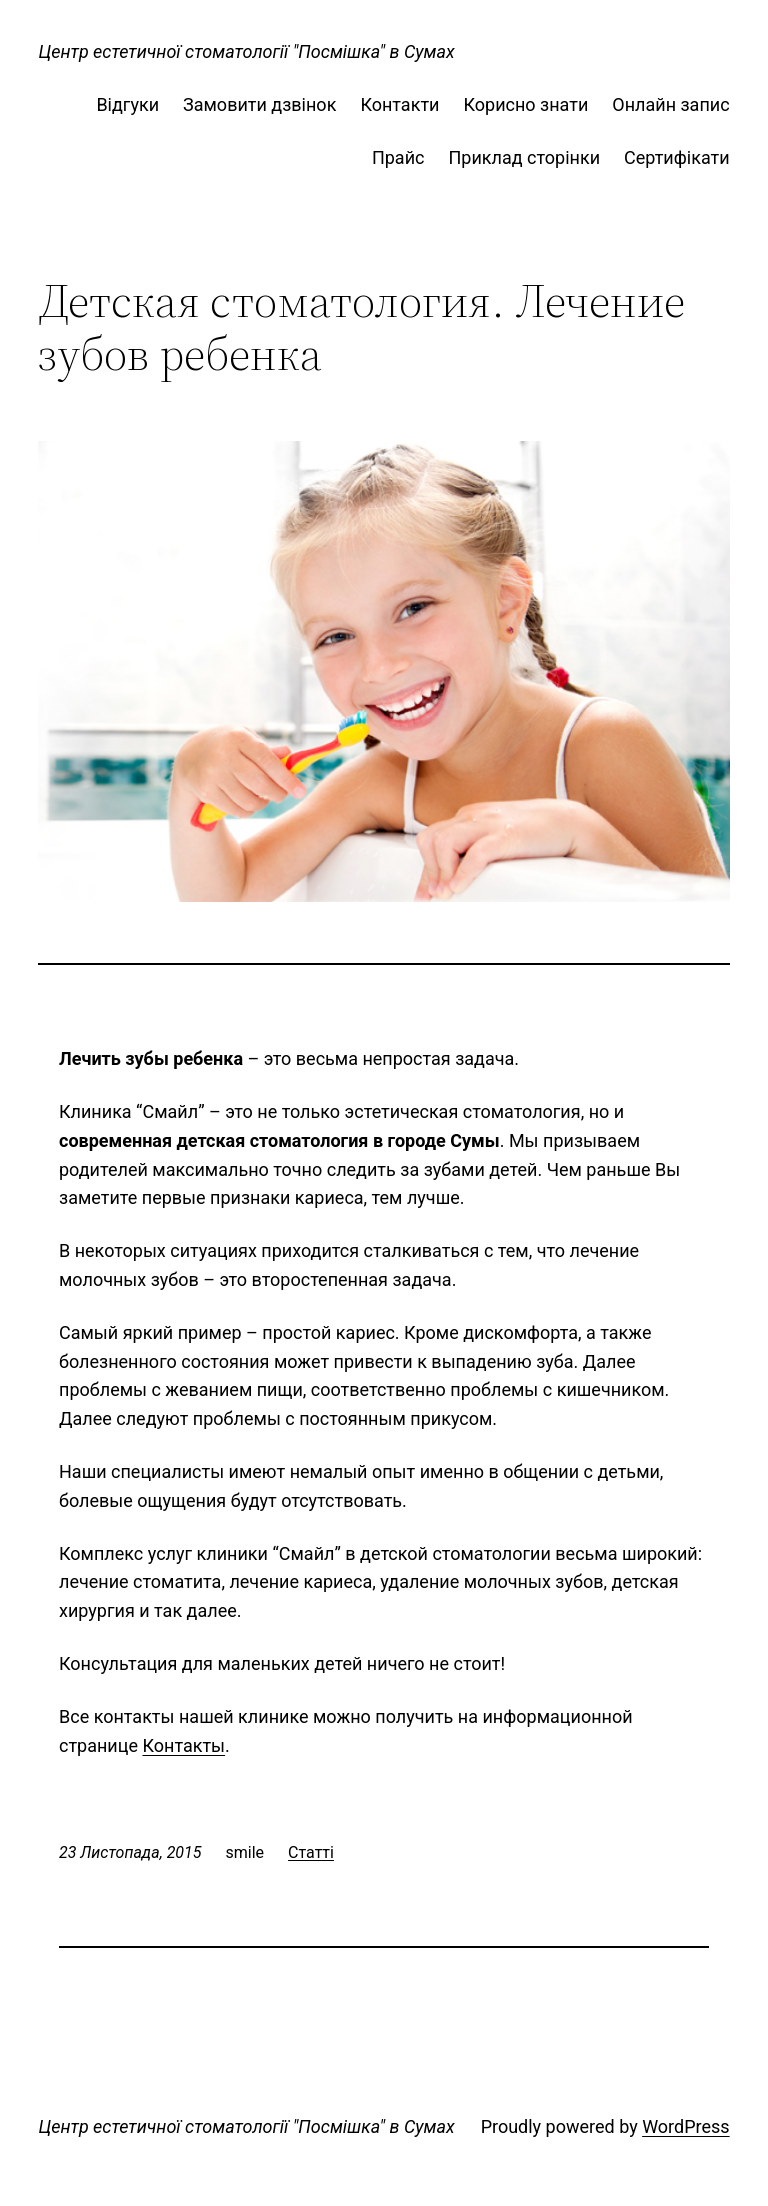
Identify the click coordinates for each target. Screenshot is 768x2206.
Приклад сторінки (524, 157)
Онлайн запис (670, 104)
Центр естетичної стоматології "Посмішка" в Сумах (246, 51)
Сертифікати (677, 157)
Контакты (183, 1745)
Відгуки (127, 104)
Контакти (399, 104)
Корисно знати (525, 104)
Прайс (398, 157)
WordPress (685, 2126)
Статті (311, 1852)
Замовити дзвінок (259, 104)
